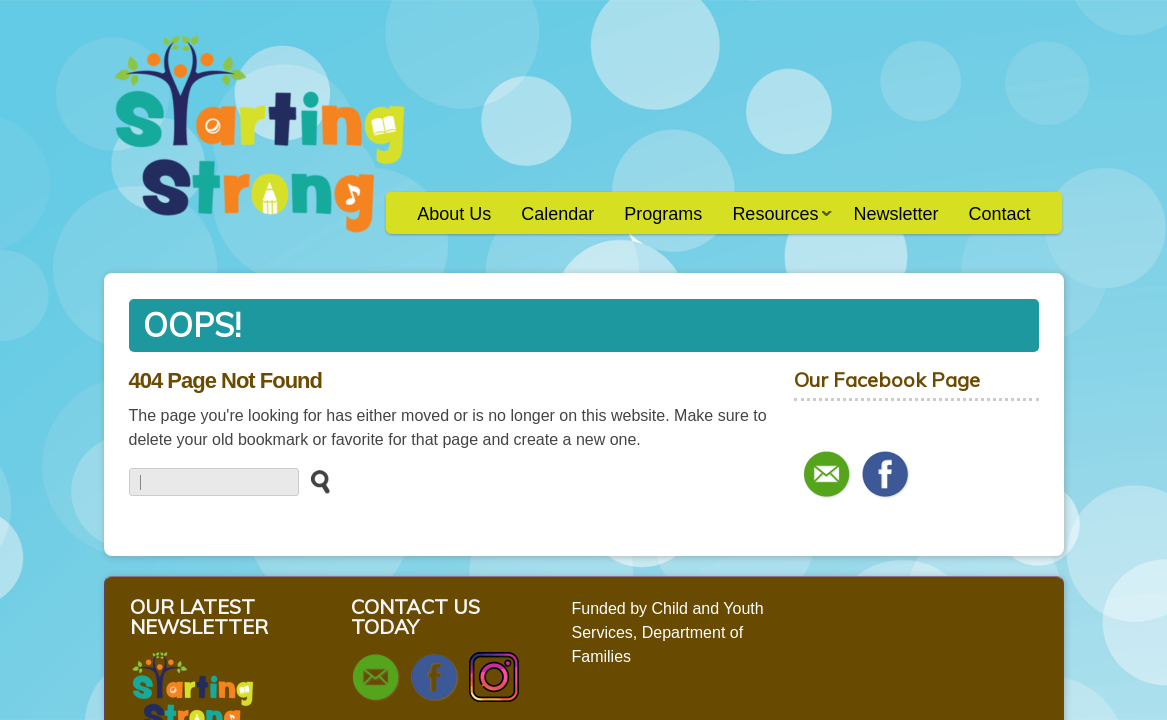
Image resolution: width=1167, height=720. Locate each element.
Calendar (557, 214)
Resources (774, 220)
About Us (454, 214)
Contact (999, 214)
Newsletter (895, 214)
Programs (663, 214)
